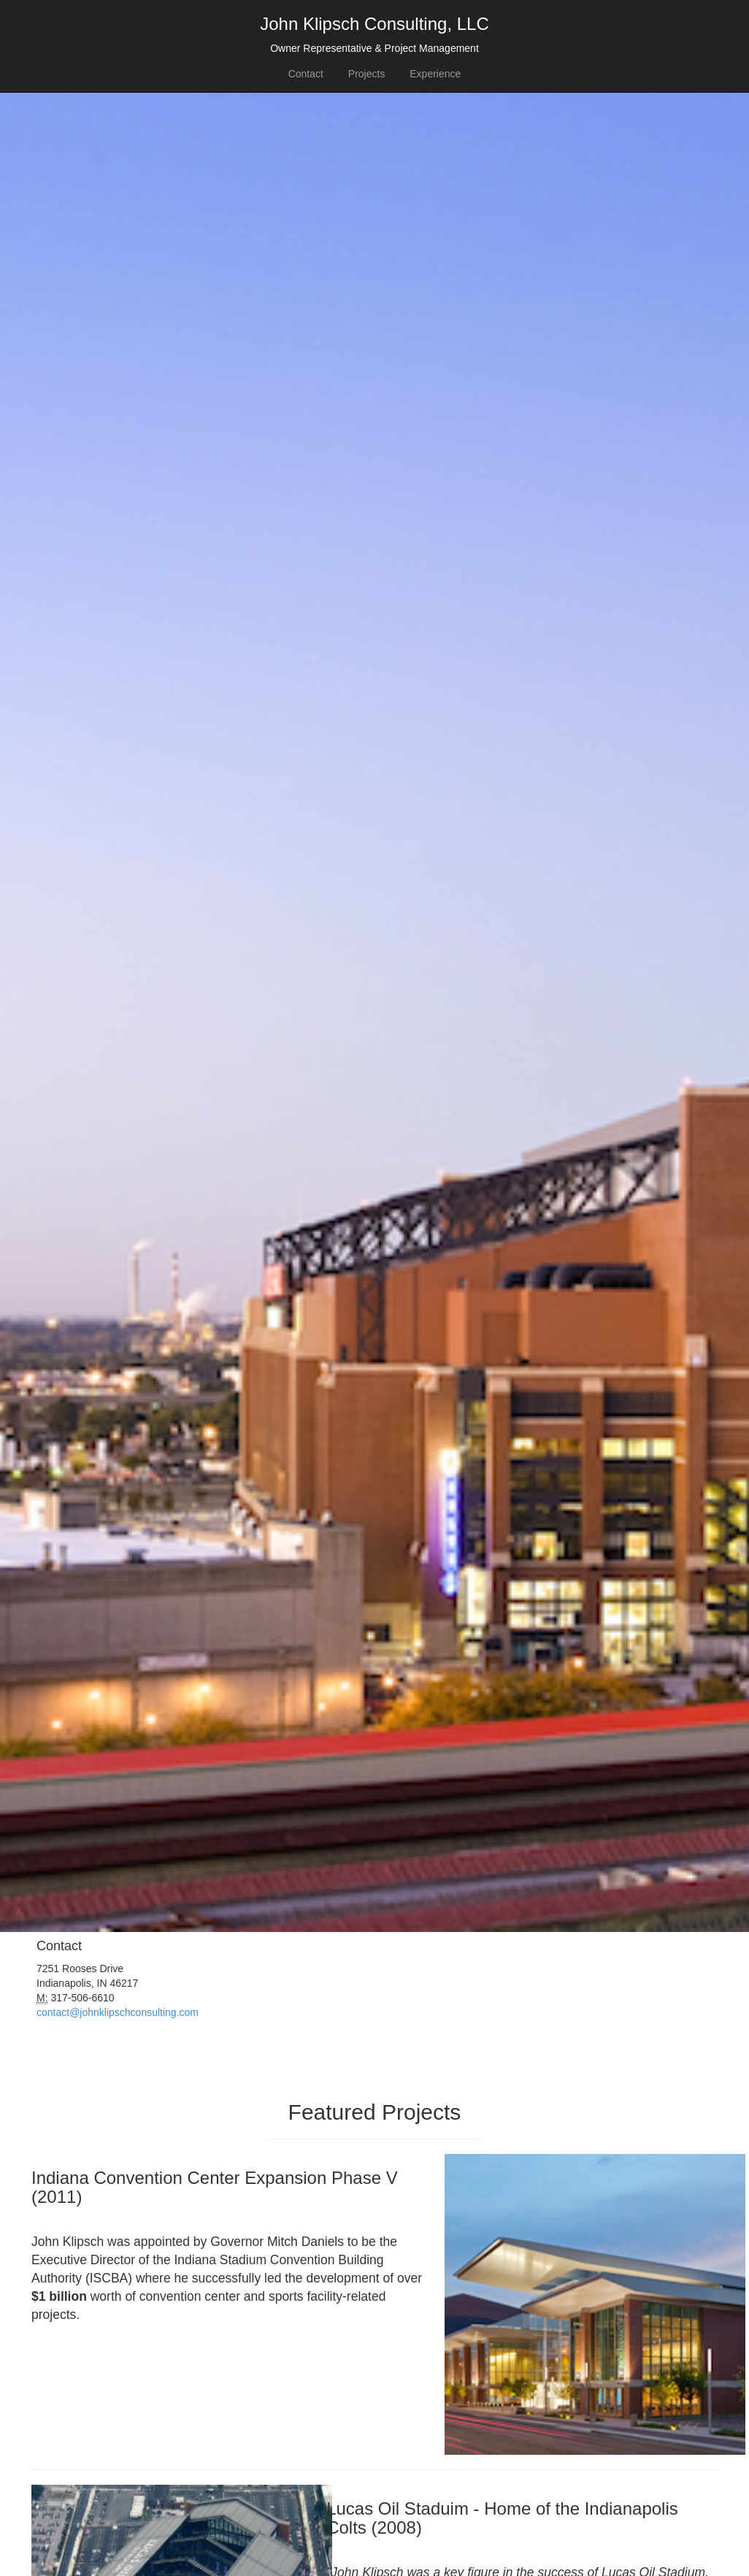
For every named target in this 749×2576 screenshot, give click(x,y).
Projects (366, 74)
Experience (435, 74)
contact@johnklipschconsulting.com (118, 2012)
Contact (305, 74)
